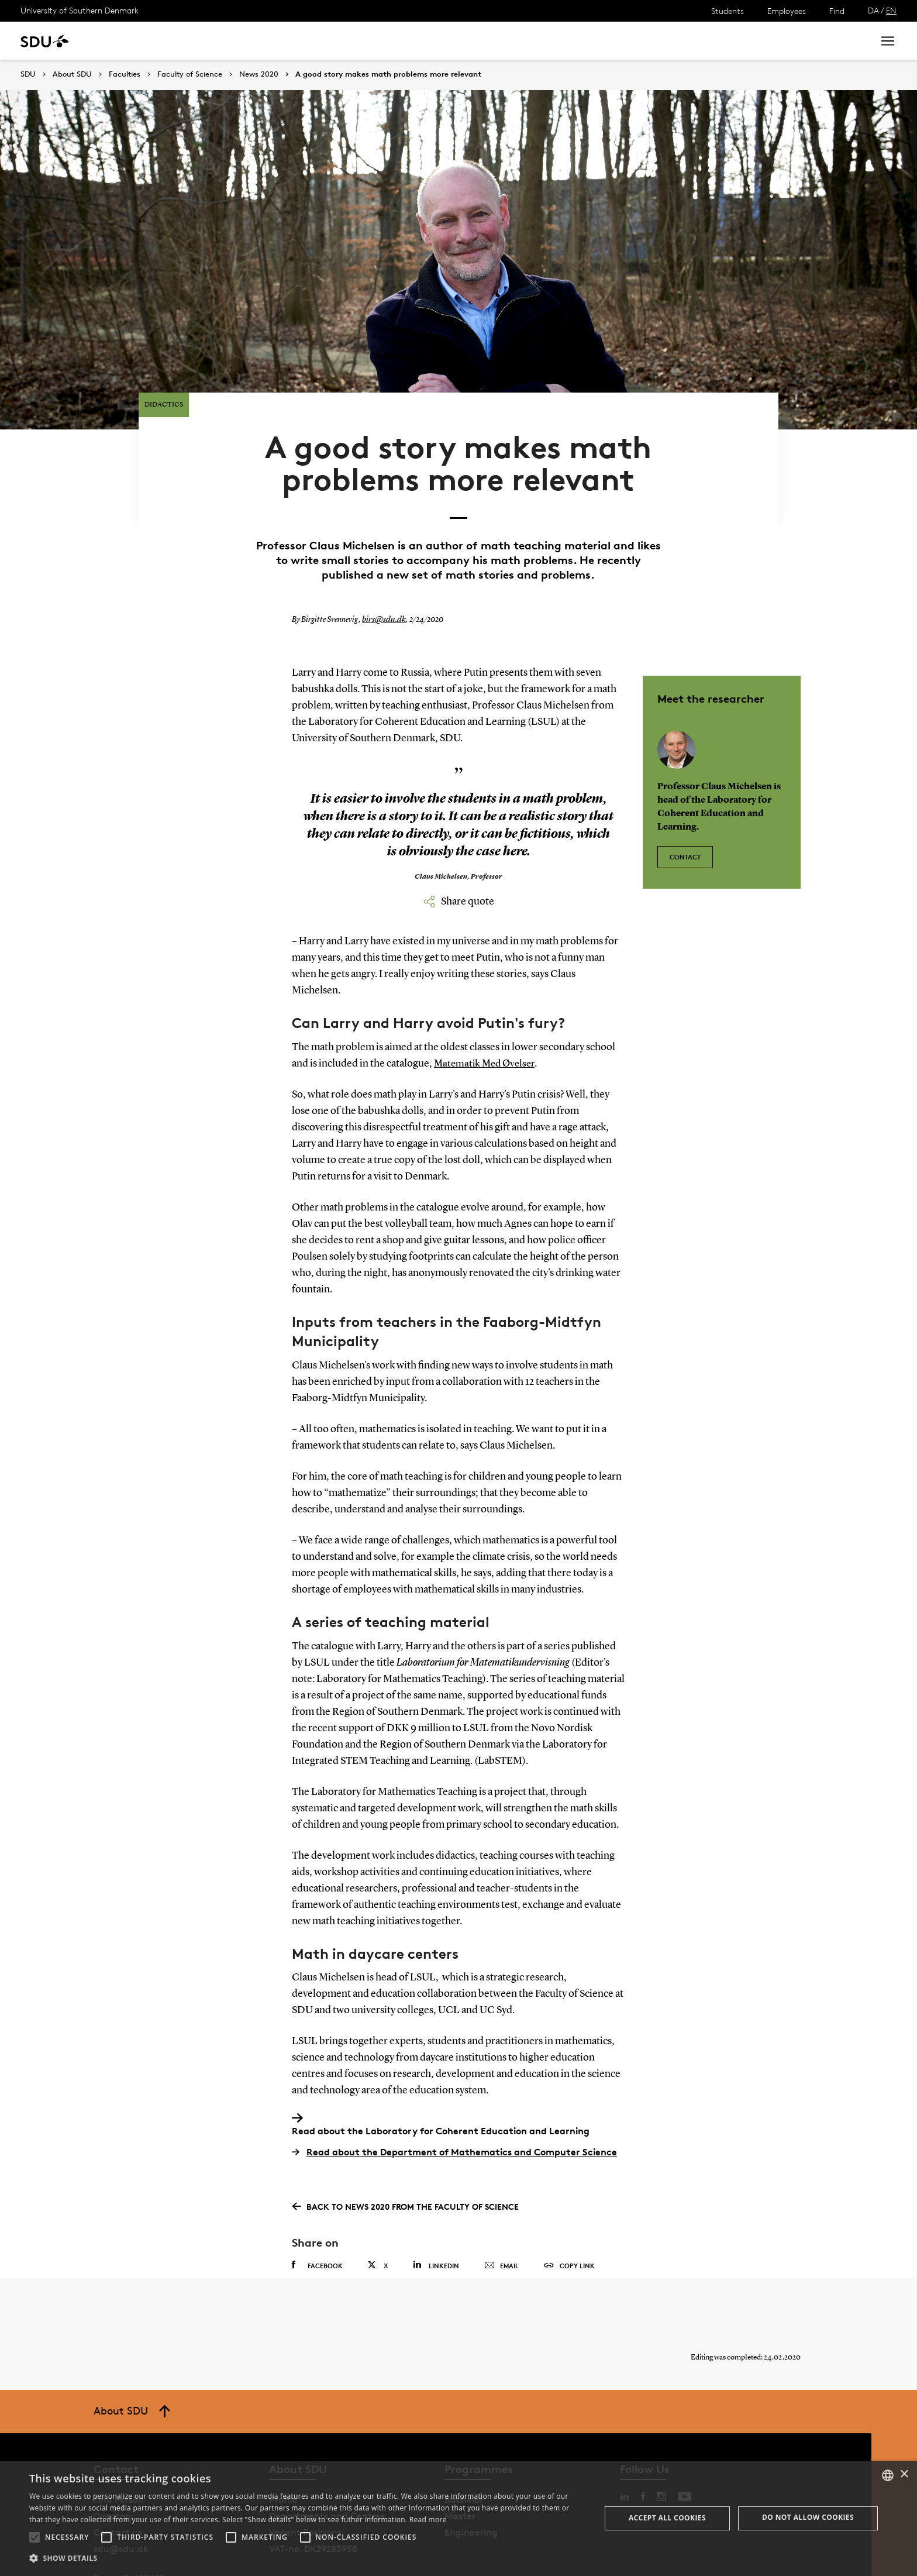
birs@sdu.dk (382, 587)
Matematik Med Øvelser (487, 1030)
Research (192, 40)
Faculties (124, 74)
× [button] (903, 2474)
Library (347, 40)
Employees (786, 11)
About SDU (401, 40)
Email (501, 2233)
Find (836, 11)
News (239, 40)
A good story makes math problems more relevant (388, 74)
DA (873, 10)
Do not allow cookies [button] (808, 2517)
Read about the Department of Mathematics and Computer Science (454, 2119)
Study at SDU (127, 40)
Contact (685, 818)
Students (727, 11)
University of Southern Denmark (79, 10)
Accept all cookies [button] (667, 2518)
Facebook (317, 2232)
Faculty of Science (189, 74)
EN (891, 10)
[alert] (458, 2518)
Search (843, 40)
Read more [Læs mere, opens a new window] (428, 2520)
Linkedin (436, 2232)
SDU (28, 74)
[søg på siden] (760, 41)
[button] (34, 2537)
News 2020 (258, 74)
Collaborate (292, 40)
